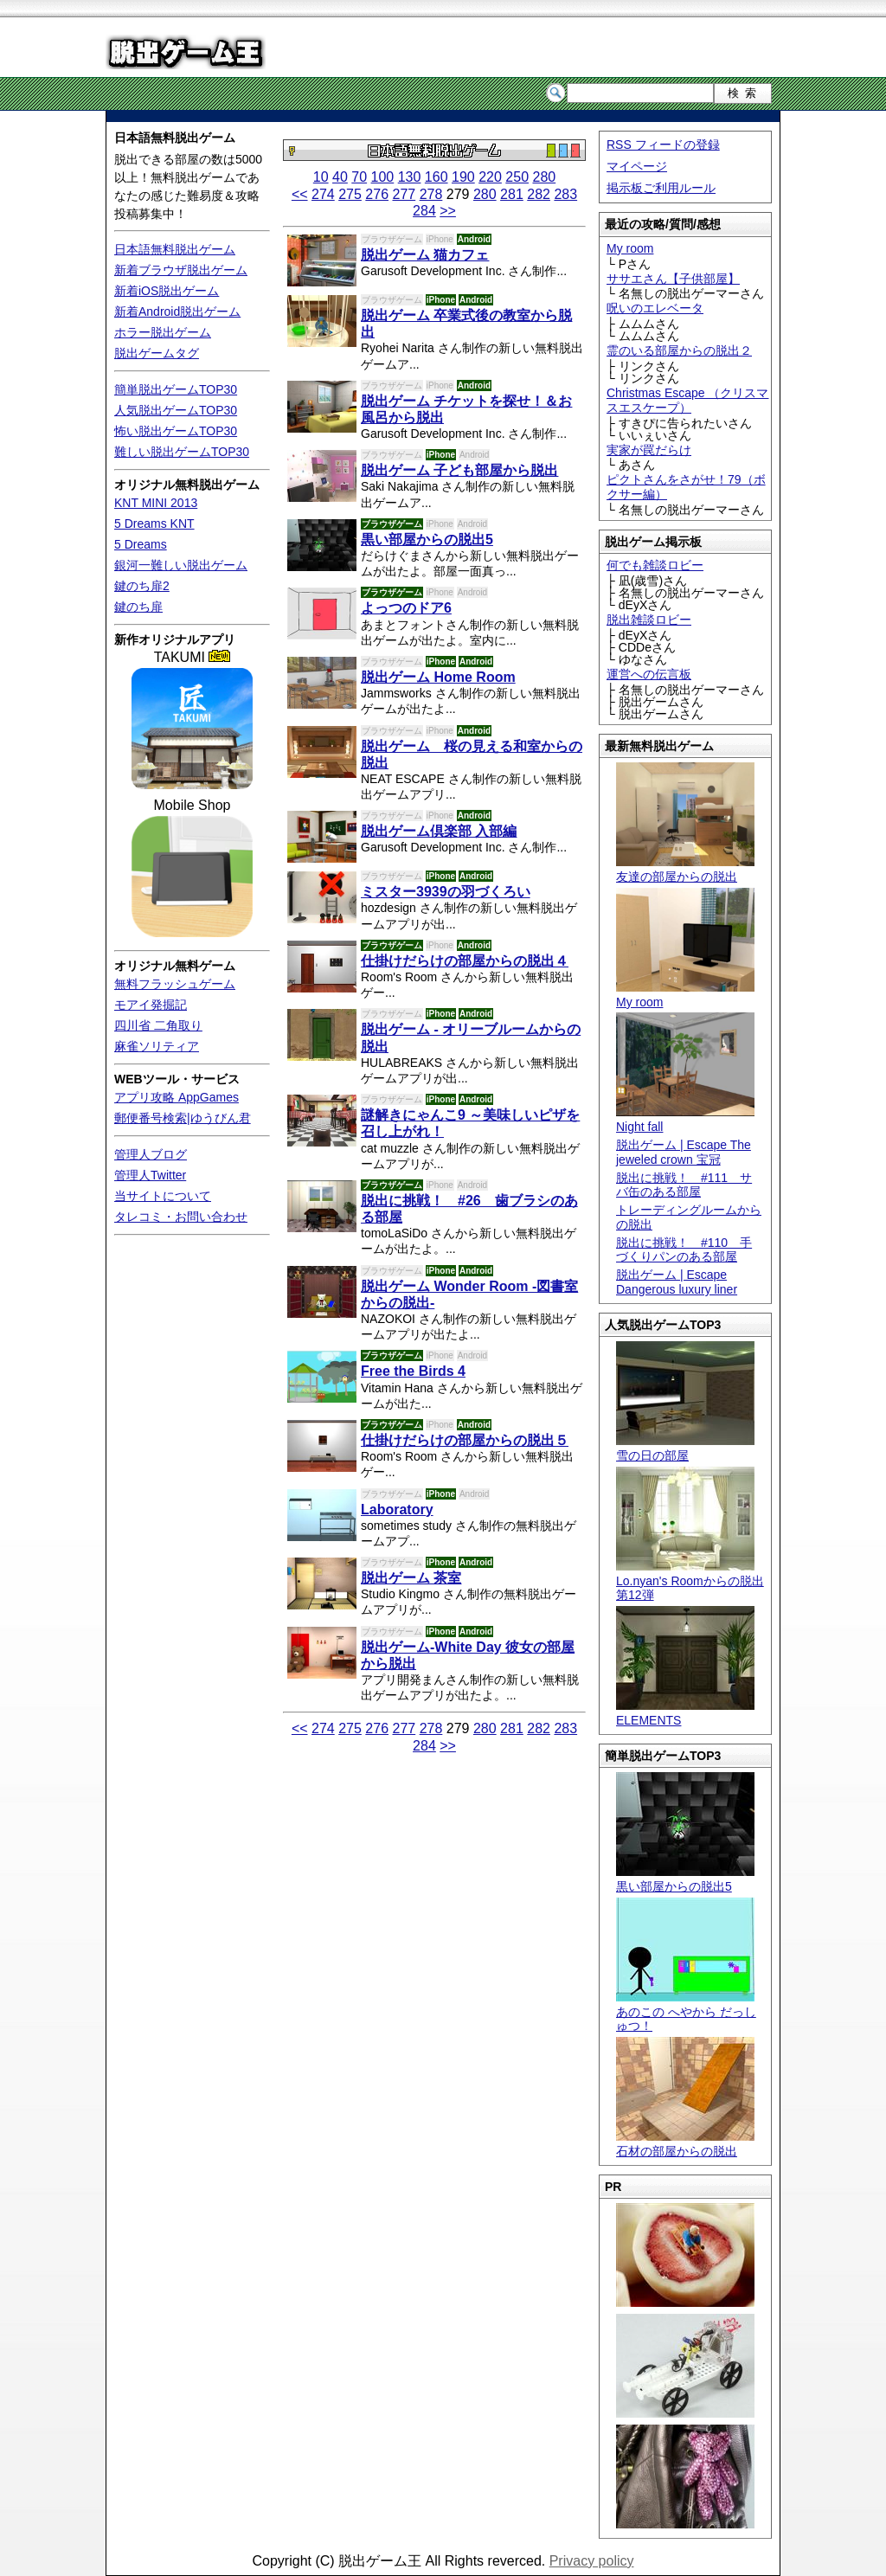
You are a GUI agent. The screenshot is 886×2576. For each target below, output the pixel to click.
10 (321, 177)
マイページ (637, 166)
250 (517, 177)
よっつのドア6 (406, 608)
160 (436, 177)
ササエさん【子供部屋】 (673, 279)
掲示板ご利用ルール (661, 188)
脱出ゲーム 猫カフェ (425, 254)
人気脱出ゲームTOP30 (175, 410)
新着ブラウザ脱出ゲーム (180, 270)
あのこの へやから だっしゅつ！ (686, 2011)
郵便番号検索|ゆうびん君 (182, 1118)
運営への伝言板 (649, 674)
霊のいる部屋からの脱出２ (679, 350)
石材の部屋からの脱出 (685, 2144)
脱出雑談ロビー (649, 619)
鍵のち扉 (138, 606)
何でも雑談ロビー (655, 565)
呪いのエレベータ (655, 308)
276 (376, 194)
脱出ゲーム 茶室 (411, 1578)
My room (630, 248)
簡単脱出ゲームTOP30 (175, 389)
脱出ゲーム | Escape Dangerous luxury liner (676, 1282)
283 (565, 194)
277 (403, 194)
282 (538, 194)
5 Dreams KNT (154, 523)
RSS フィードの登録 (663, 144)
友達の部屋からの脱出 (685, 869)
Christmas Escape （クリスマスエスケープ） (687, 400)
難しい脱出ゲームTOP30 (181, 452)
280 (543, 177)
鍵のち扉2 (142, 586)
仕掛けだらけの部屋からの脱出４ (464, 961)
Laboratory (397, 1509)
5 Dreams (140, 544)
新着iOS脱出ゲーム (166, 291)
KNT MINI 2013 (155, 503)
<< (300, 194)
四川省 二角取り (158, 1025)
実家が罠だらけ (649, 450)
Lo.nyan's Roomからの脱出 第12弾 (690, 1581)
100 (383, 177)
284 (424, 210)
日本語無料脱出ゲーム (174, 138)
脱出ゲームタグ (156, 353)
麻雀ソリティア (156, 1046)
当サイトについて (162, 1196)
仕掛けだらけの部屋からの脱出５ (464, 1440)
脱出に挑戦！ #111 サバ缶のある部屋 (684, 1185)
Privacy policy (591, 2561)
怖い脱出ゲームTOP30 (175, 431)
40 (340, 177)
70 (359, 177)
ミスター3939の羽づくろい (445, 891)
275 (350, 194)
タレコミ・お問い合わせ (180, 1217)
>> (448, 210)
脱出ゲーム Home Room (438, 677)
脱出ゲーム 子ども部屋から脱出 (459, 470)
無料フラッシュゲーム (174, 984)
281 (511, 194)
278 (431, 194)
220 (490, 177)
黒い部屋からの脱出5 (685, 1879)
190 (463, 177)
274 (323, 194)
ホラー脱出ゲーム (162, 332)
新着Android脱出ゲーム (177, 311)
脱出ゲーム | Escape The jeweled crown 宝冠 (683, 1152)
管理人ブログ (150, 1154)
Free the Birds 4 (413, 1371)
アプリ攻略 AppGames (176, 1097)
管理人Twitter (150, 1175)
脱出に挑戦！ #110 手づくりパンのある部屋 (684, 1250)
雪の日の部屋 (685, 1448)
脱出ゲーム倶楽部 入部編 (439, 831)
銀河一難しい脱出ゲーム (180, 565)
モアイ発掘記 (150, 1005)
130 (409, 177)
